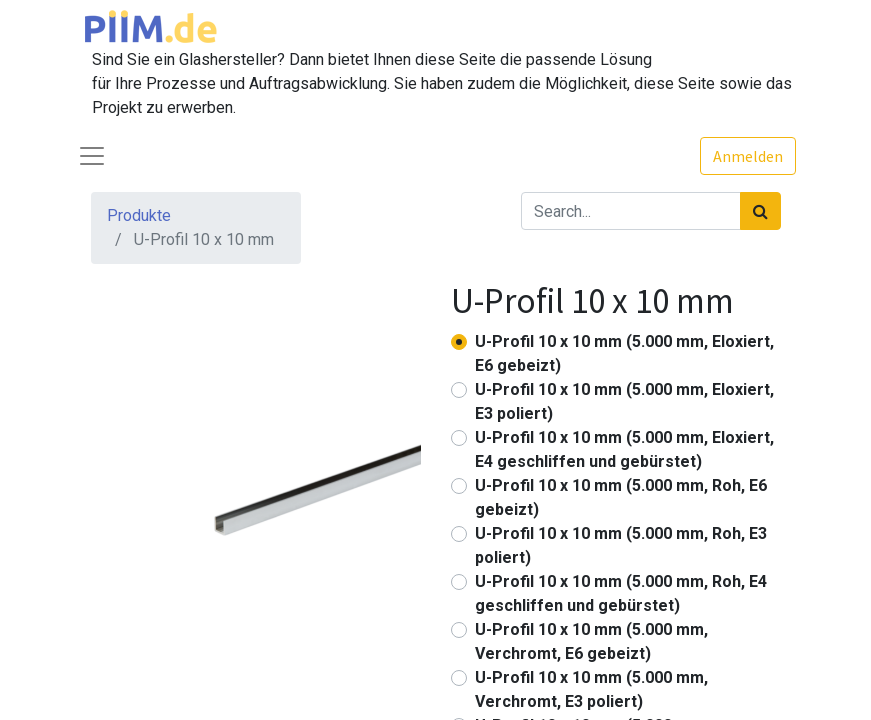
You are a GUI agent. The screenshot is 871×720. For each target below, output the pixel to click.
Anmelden (748, 156)
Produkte (139, 215)
